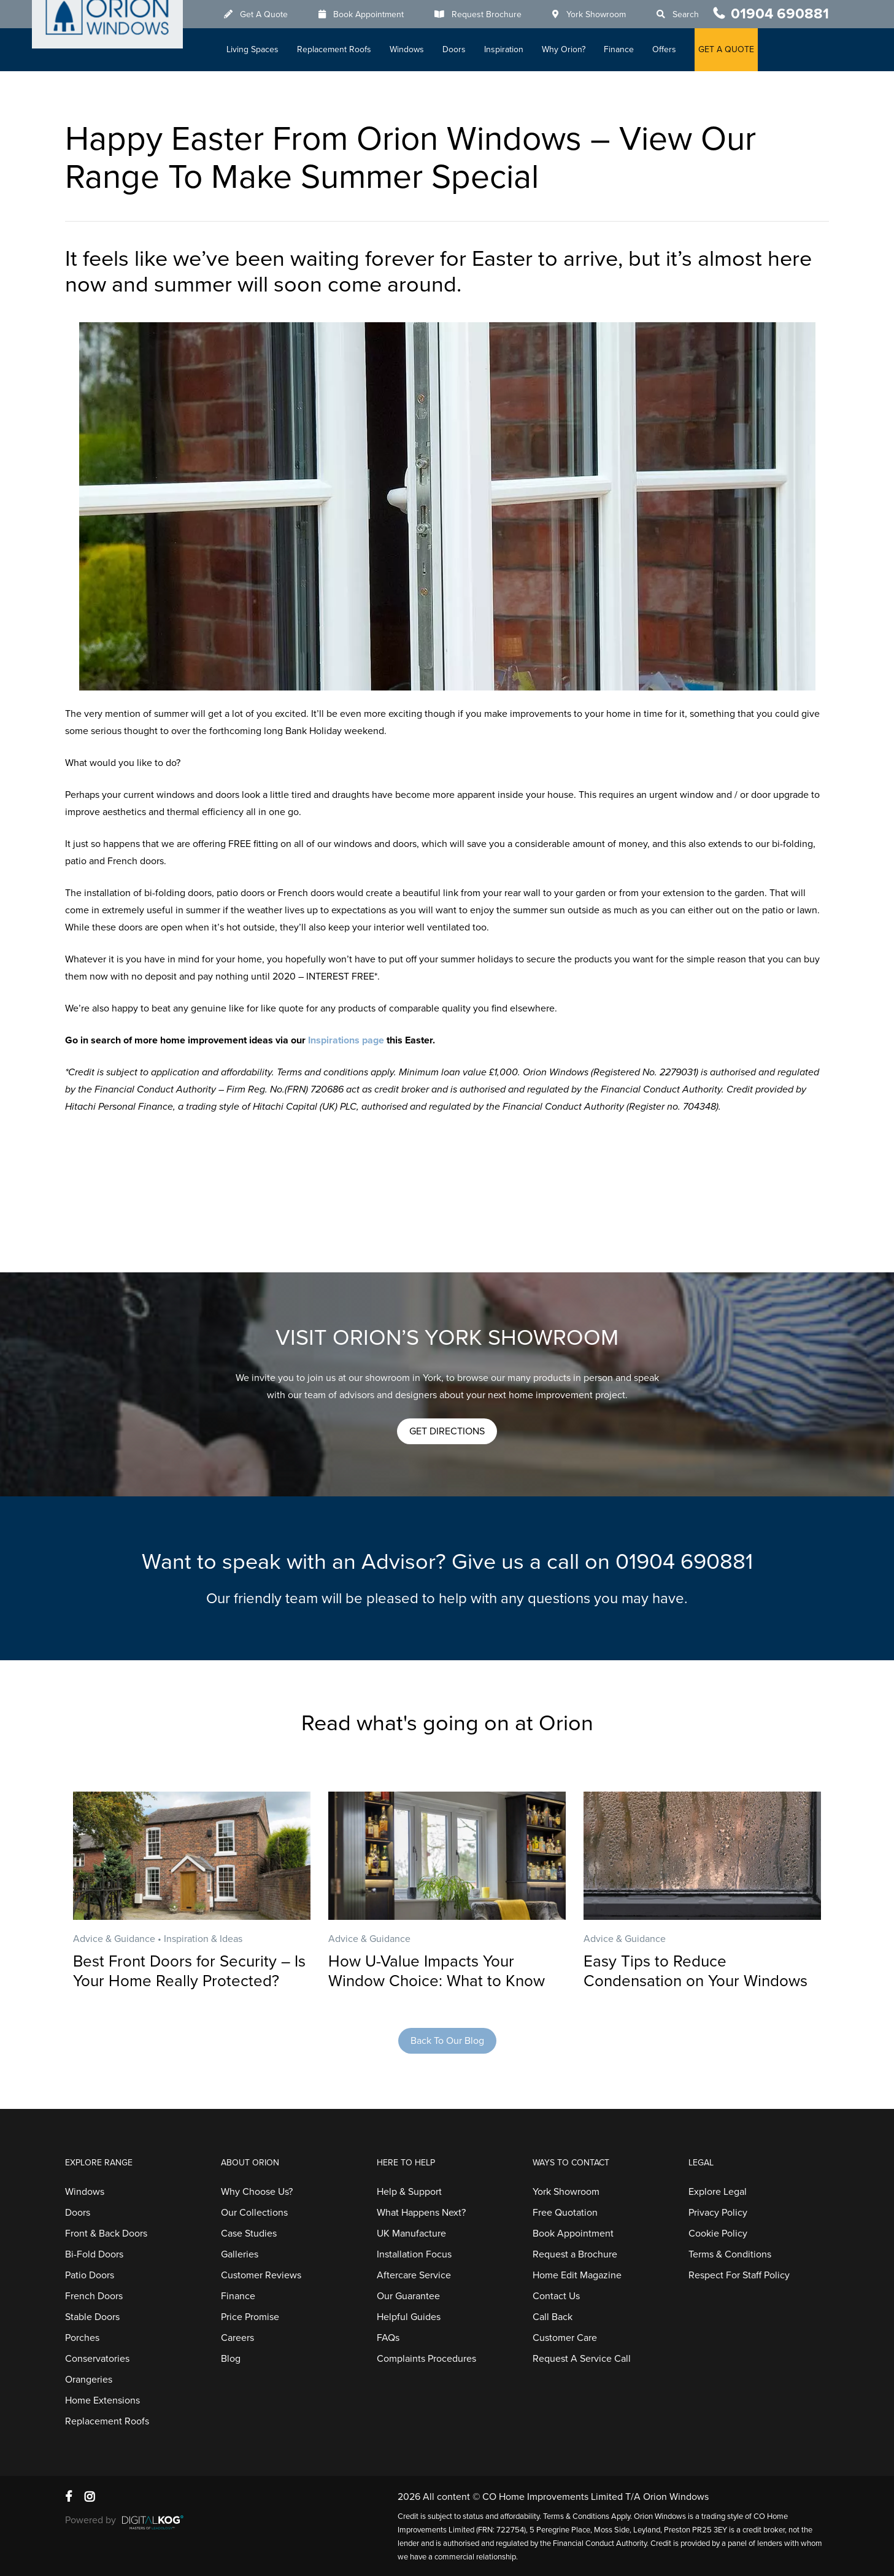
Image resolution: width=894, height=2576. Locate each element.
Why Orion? (570, 49)
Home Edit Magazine (577, 2275)
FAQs (388, 2338)
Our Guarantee (408, 2296)
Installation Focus (414, 2254)
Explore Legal (717, 2192)
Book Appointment (374, 14)
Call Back (552, 2317)
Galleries (239, 2254)
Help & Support (409, 2192)
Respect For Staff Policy (739, 2275)
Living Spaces (259, 49)
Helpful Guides (409, 2317)
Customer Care (565, 2338)
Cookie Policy (717, 2233)
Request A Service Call (582, 2359)
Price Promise (250, 2317)
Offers (670, 49)
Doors (460, 49)
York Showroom (602, 14)
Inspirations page (346, 1040)
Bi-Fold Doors (94, 2254)
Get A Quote (270, 14)
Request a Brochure (575, 2254)
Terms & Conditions (729, 2254)
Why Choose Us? (257, 2192)
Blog (231, 2359)
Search (692, 14)
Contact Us (556, 2296)
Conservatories (97, 2359)
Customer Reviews (261, 2275)
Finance (625, 49)
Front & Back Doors (106, 2233)
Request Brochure (493, 14)
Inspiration (510, 49)
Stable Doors (92, 2317)
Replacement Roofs (340, 49)
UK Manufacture (411, 2233)
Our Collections (254, 2213)
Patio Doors (89, 2275)
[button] (447, 1431)
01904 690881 (780, 14)
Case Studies (249, 2233)
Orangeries (88, 2379)
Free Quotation (565, 2213)
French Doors (94, 2296)
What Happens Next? (421, 2213)
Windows (413, 49)
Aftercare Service (414, 2275)
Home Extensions (102, 2400)
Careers (237, 2338)
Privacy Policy (717, 2213)
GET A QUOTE (732, 49)
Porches (82, 2338)
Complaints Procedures (426, 2359)
